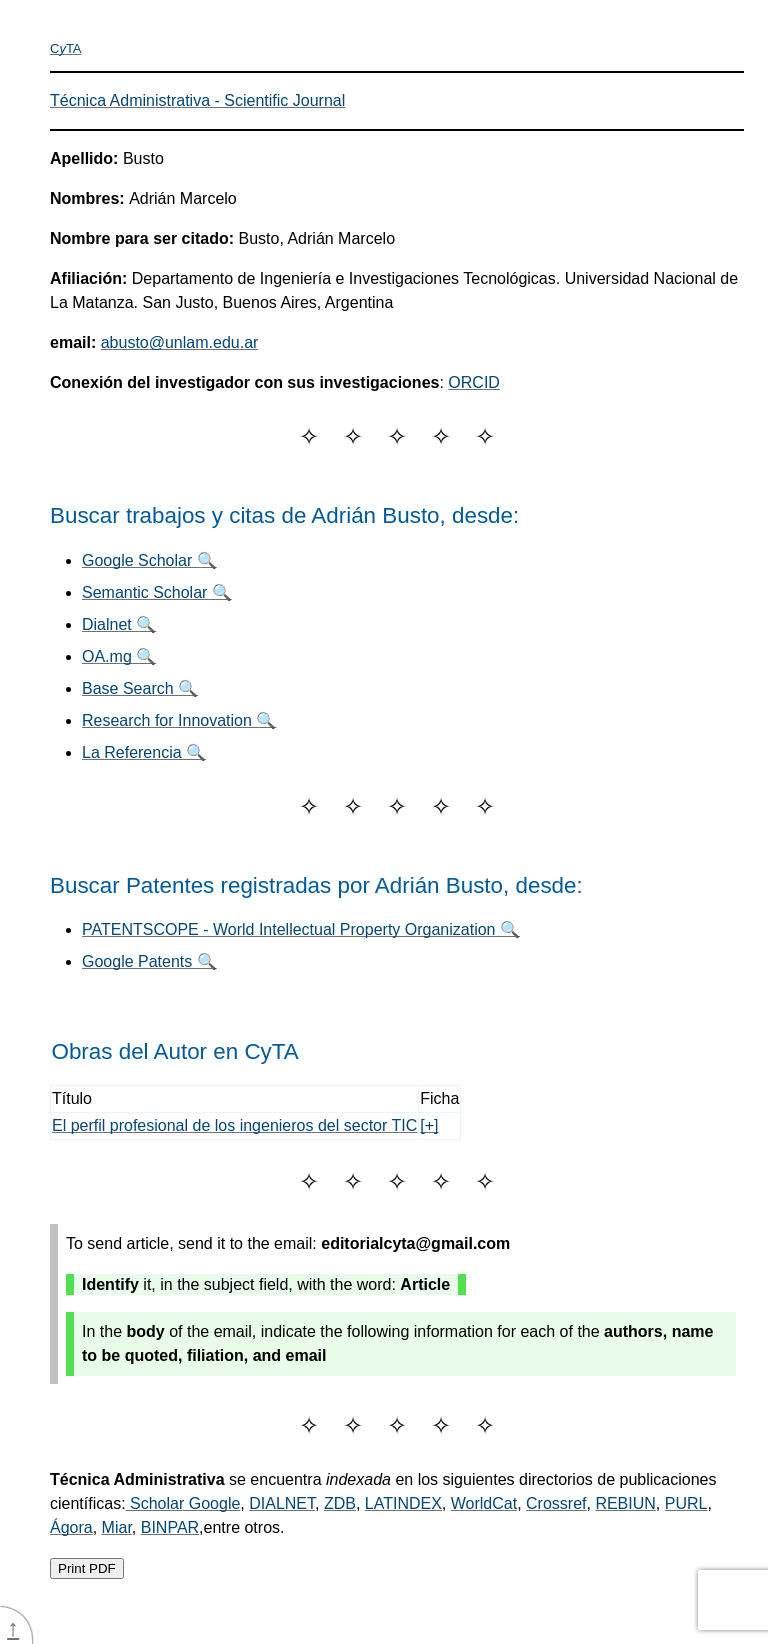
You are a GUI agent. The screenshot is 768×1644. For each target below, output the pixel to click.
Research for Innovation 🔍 (179, 720)
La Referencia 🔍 (144, 752)
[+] (429, 1125)
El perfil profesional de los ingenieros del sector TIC (234, 1125)
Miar (117, 1527)
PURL (686, 1503)
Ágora (71, 1527)
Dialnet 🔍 (119, 624)
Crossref (556, 1503)
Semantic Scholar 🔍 (157, 592)
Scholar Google (183, 1503)
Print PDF (87, 1568)
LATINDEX (403, 1503)
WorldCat (484, 1503)
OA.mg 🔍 (119, 656)
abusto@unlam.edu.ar (180, 342)
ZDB (340, 1503)
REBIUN (625, 1503)
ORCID (474, 382)
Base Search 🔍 (140, 688)
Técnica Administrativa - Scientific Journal (197, 100)
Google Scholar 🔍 (149, 560)
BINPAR (170, 1527)
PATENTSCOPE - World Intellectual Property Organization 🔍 (301, 929)
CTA (66, 48)
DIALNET (282, 1503)
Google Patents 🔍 (149, 961)
